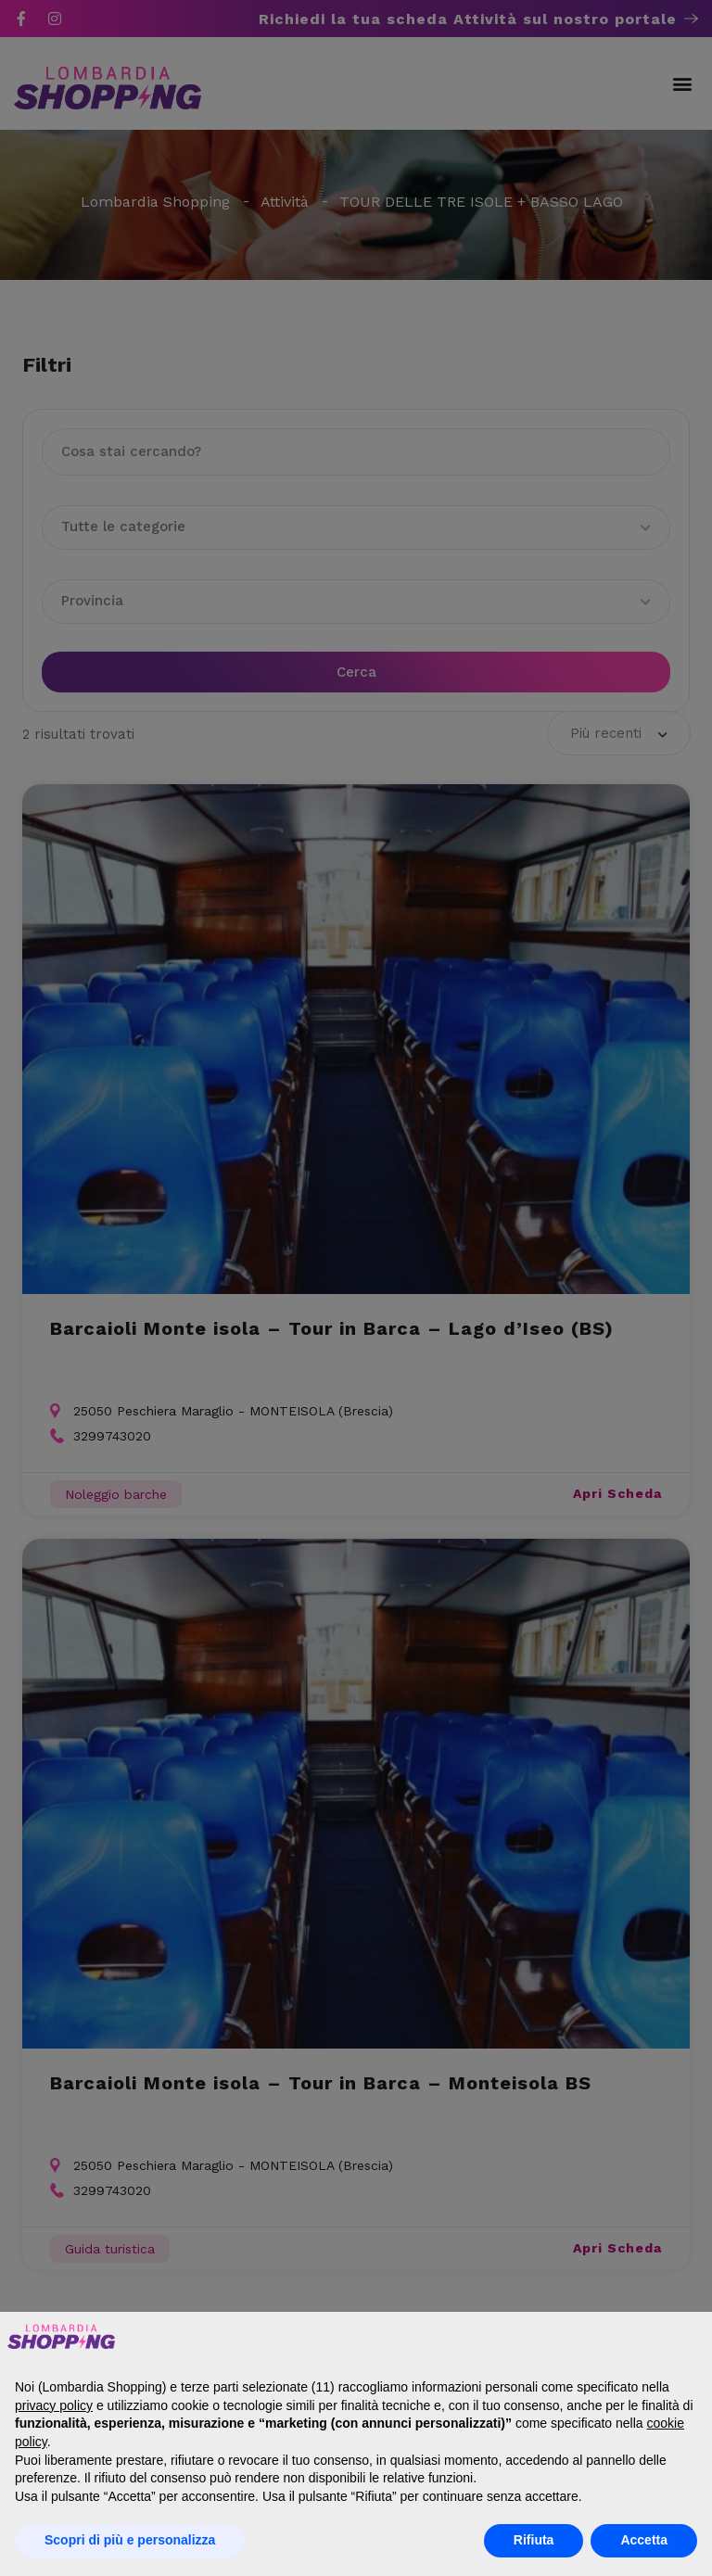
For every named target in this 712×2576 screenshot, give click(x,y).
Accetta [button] (644, 2539)
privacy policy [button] (54, 2405)
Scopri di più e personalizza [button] (129, 2539)
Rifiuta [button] (534, 2539)
